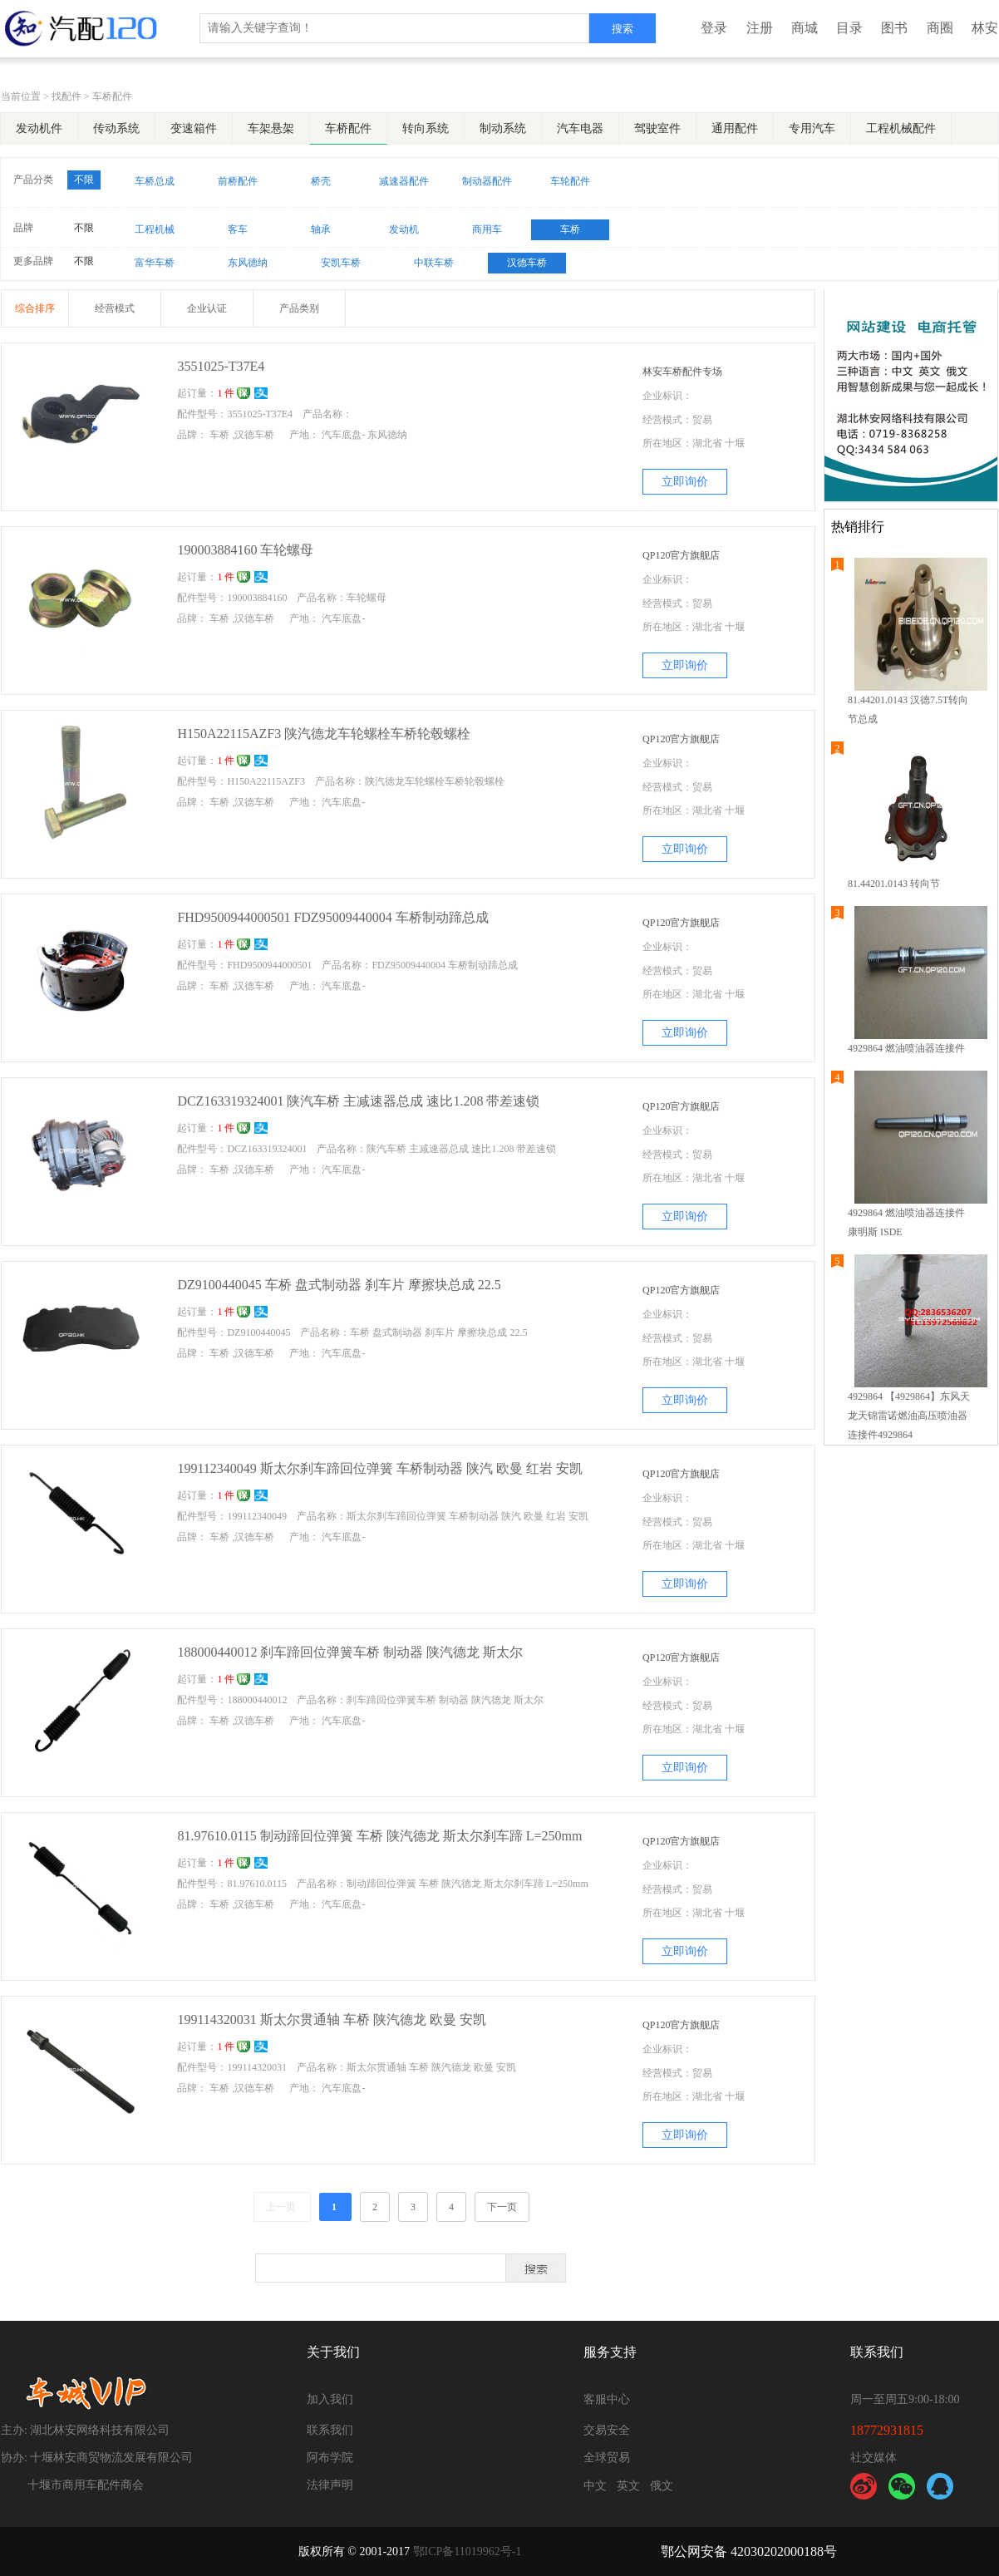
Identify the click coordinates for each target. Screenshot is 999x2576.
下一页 (502, 2207)
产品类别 (299, 308)
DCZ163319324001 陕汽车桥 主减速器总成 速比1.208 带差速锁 (358, 1101)
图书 (894, 28)
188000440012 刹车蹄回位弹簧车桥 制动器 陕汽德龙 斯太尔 (350, 1652)
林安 (985, 28)
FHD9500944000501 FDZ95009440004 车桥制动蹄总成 (332, 917)
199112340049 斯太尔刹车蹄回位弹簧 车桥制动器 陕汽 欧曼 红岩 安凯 (379, 1468)
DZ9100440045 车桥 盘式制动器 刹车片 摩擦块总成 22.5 (338, 1285)
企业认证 (207, 308)
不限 (84, 179)
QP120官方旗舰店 (681, 555)
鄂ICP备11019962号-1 (467, 2551)
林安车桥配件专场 (682, 371)
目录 (849, 28)
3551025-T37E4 (220, 366)
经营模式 (115, 308)
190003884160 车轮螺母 (245, 550)
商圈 (940, 28)
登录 (714, 28)
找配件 (66, 96)
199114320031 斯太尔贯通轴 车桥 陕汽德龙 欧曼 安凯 (331, 2019)
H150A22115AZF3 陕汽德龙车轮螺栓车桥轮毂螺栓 (323, 734)
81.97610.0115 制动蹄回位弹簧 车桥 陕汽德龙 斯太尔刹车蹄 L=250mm (379, 1836)
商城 (804, 28)
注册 (759, 28)
